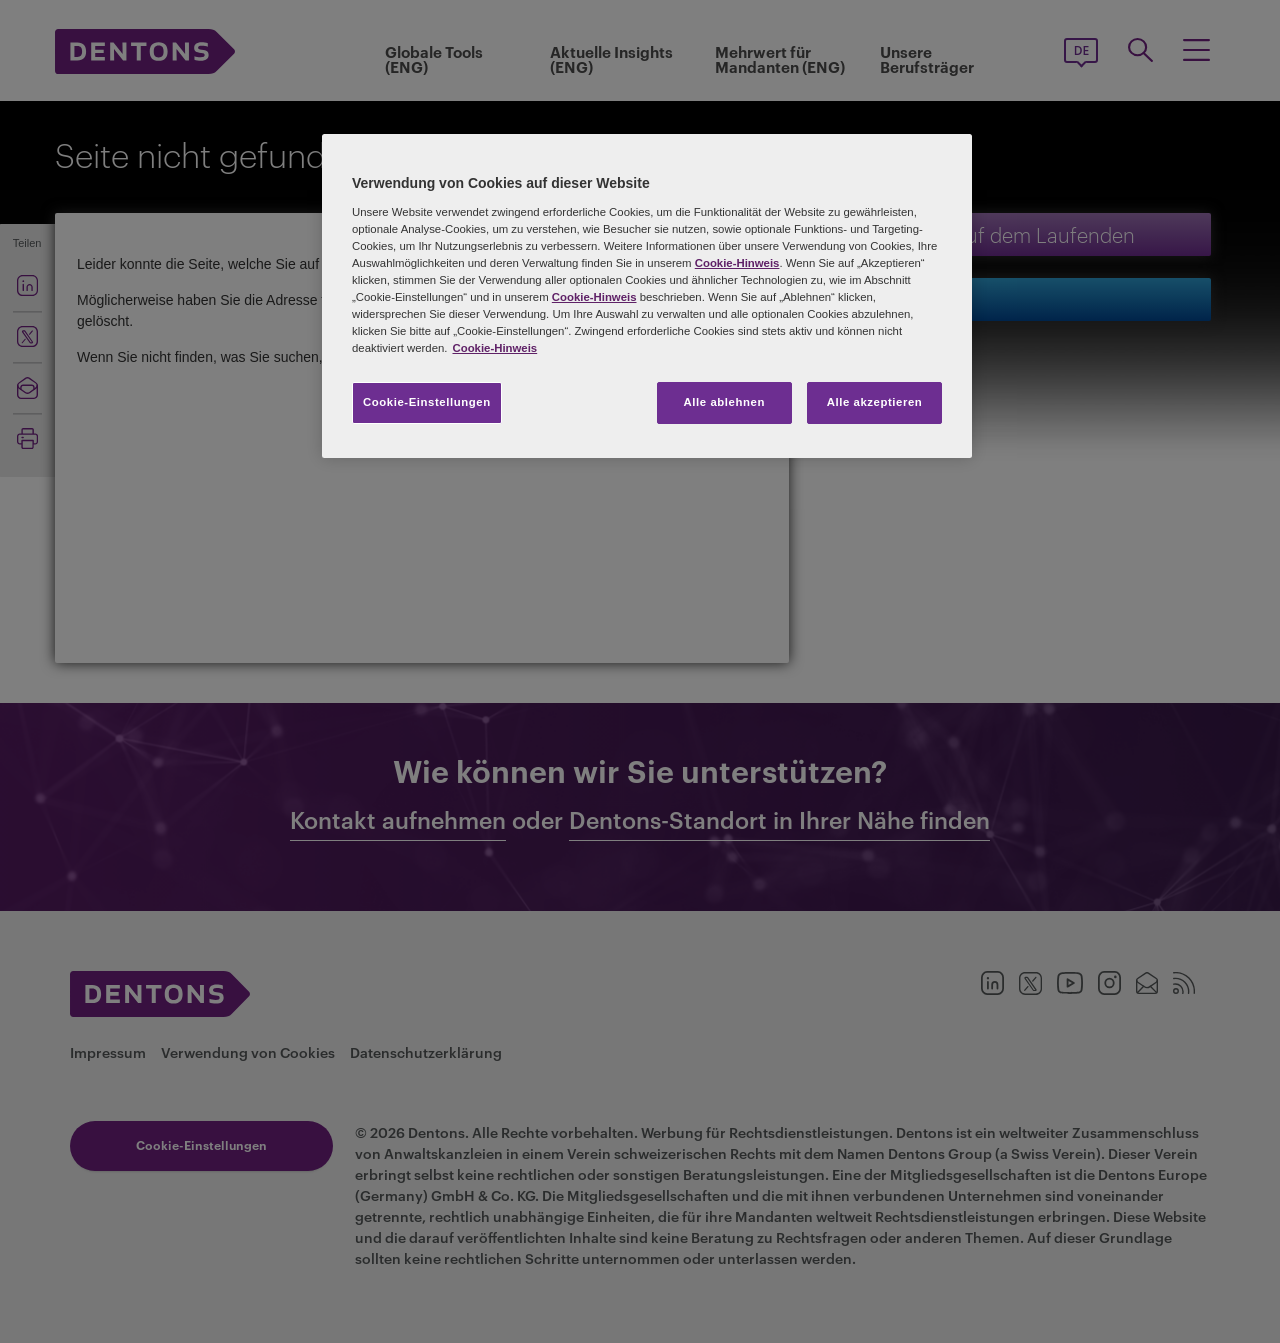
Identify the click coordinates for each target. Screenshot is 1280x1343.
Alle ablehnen (724, 402)
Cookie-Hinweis (737, 263)
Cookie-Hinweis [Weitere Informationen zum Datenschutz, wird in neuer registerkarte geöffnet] (494, 348)
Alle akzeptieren (875, 402)
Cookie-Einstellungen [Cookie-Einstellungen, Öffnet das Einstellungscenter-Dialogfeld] (427, 402)
